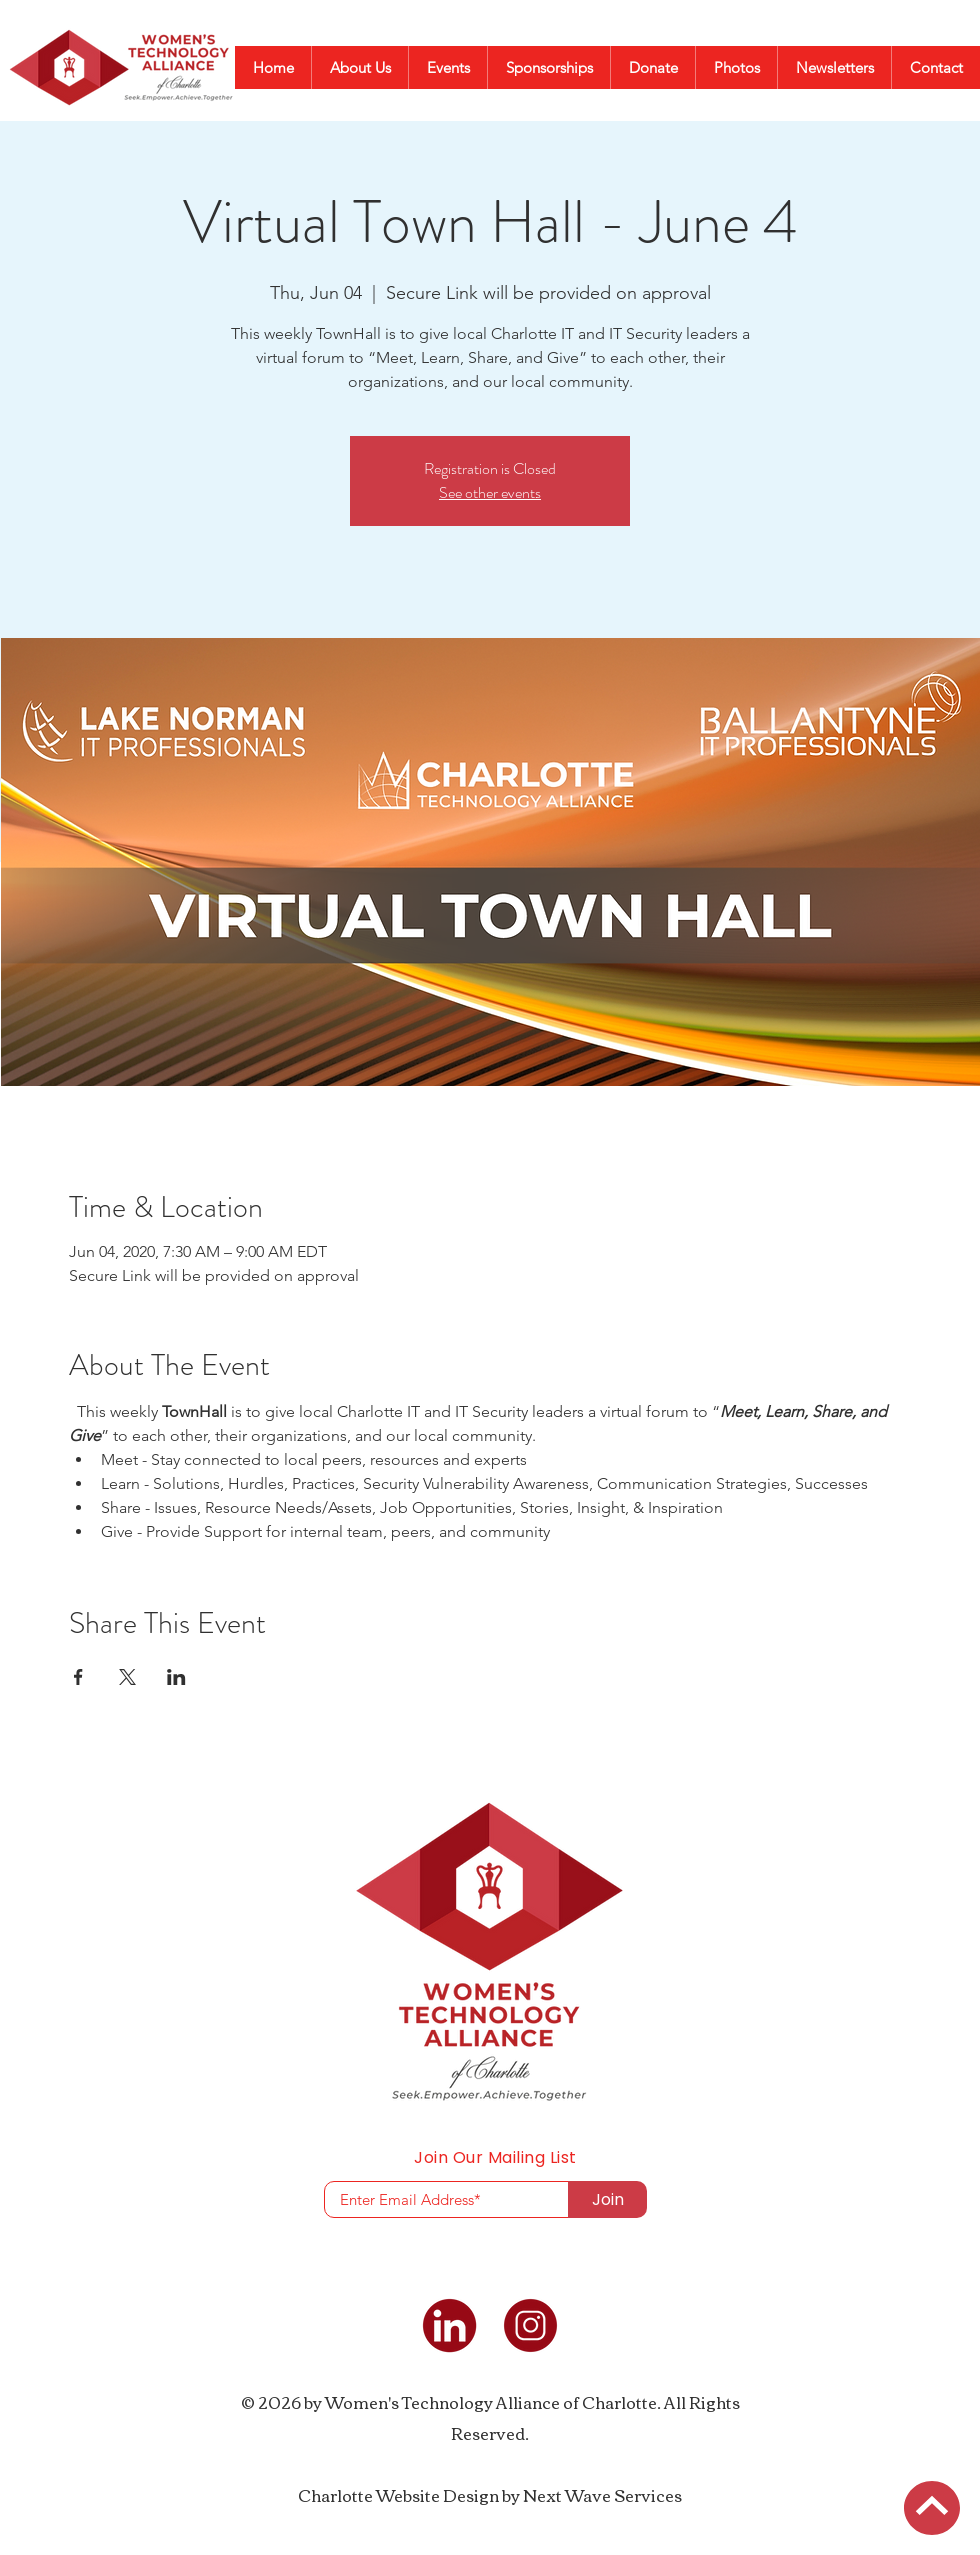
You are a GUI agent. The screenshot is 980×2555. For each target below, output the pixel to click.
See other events (490, 492)
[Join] (607, 2199)
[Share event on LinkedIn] (176, 1677)
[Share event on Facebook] (78, 1677)
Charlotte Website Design (398, 2495)
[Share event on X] (127, 1677)
